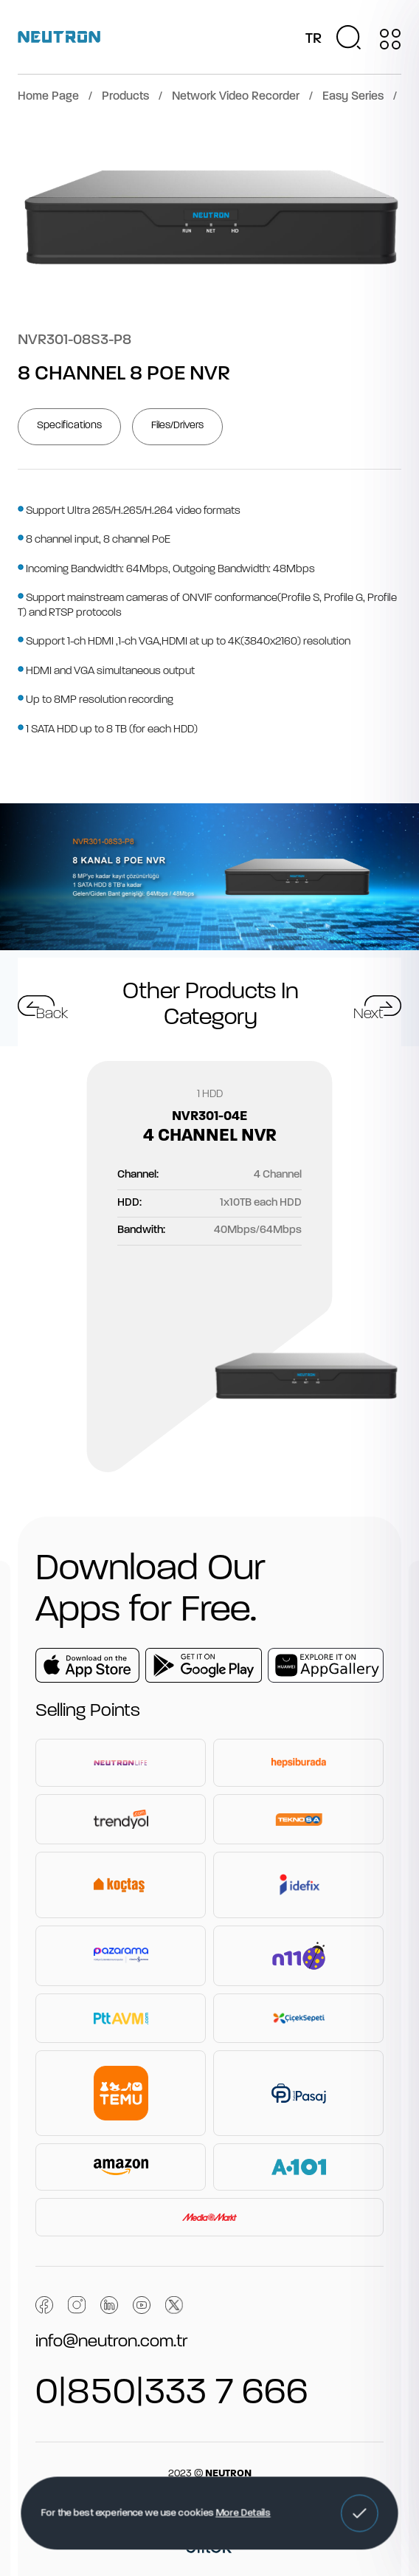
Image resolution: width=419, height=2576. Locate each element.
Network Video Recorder (235, 97)
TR (313, 39)
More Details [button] (243, 2513)
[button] (359, 2513)
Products (125, 97)
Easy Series (353, 97)
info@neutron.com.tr (111, 2342)
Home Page (48, 97)
